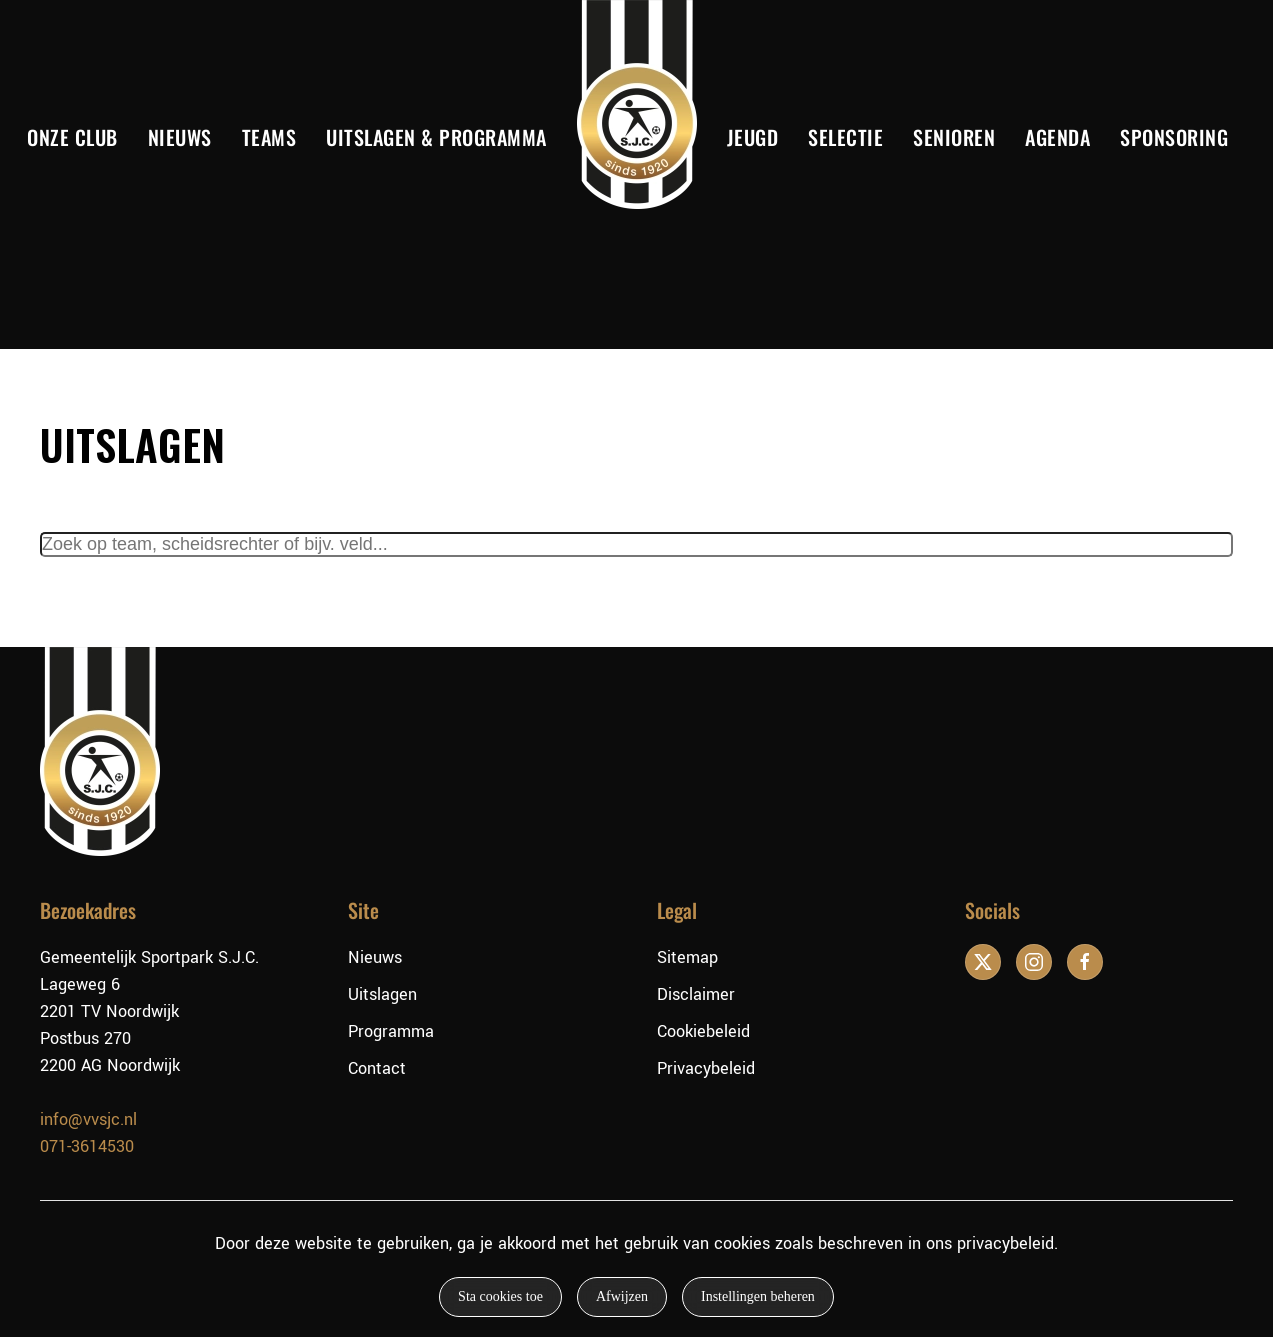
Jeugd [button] (753, 137)
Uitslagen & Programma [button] (436, 137)
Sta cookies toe (500, 1296)
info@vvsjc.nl (88, 1119)
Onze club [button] (72, 137)
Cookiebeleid (703, 1031)
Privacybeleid (706, 1068)
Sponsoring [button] (1174, 137)
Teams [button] (269, 137)
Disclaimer (696, 994)
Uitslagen (382, 994)
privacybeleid (1005, 1243)
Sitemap (687, 957)
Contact (377, 1068)
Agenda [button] (1057, 137)
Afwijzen (622, 1296)
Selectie (845, 137)
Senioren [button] (954, 137)
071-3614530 (87, 1146)
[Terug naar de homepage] (637, 104)
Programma (391, 1031)
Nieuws (180, 137)
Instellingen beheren (758, 1296)
